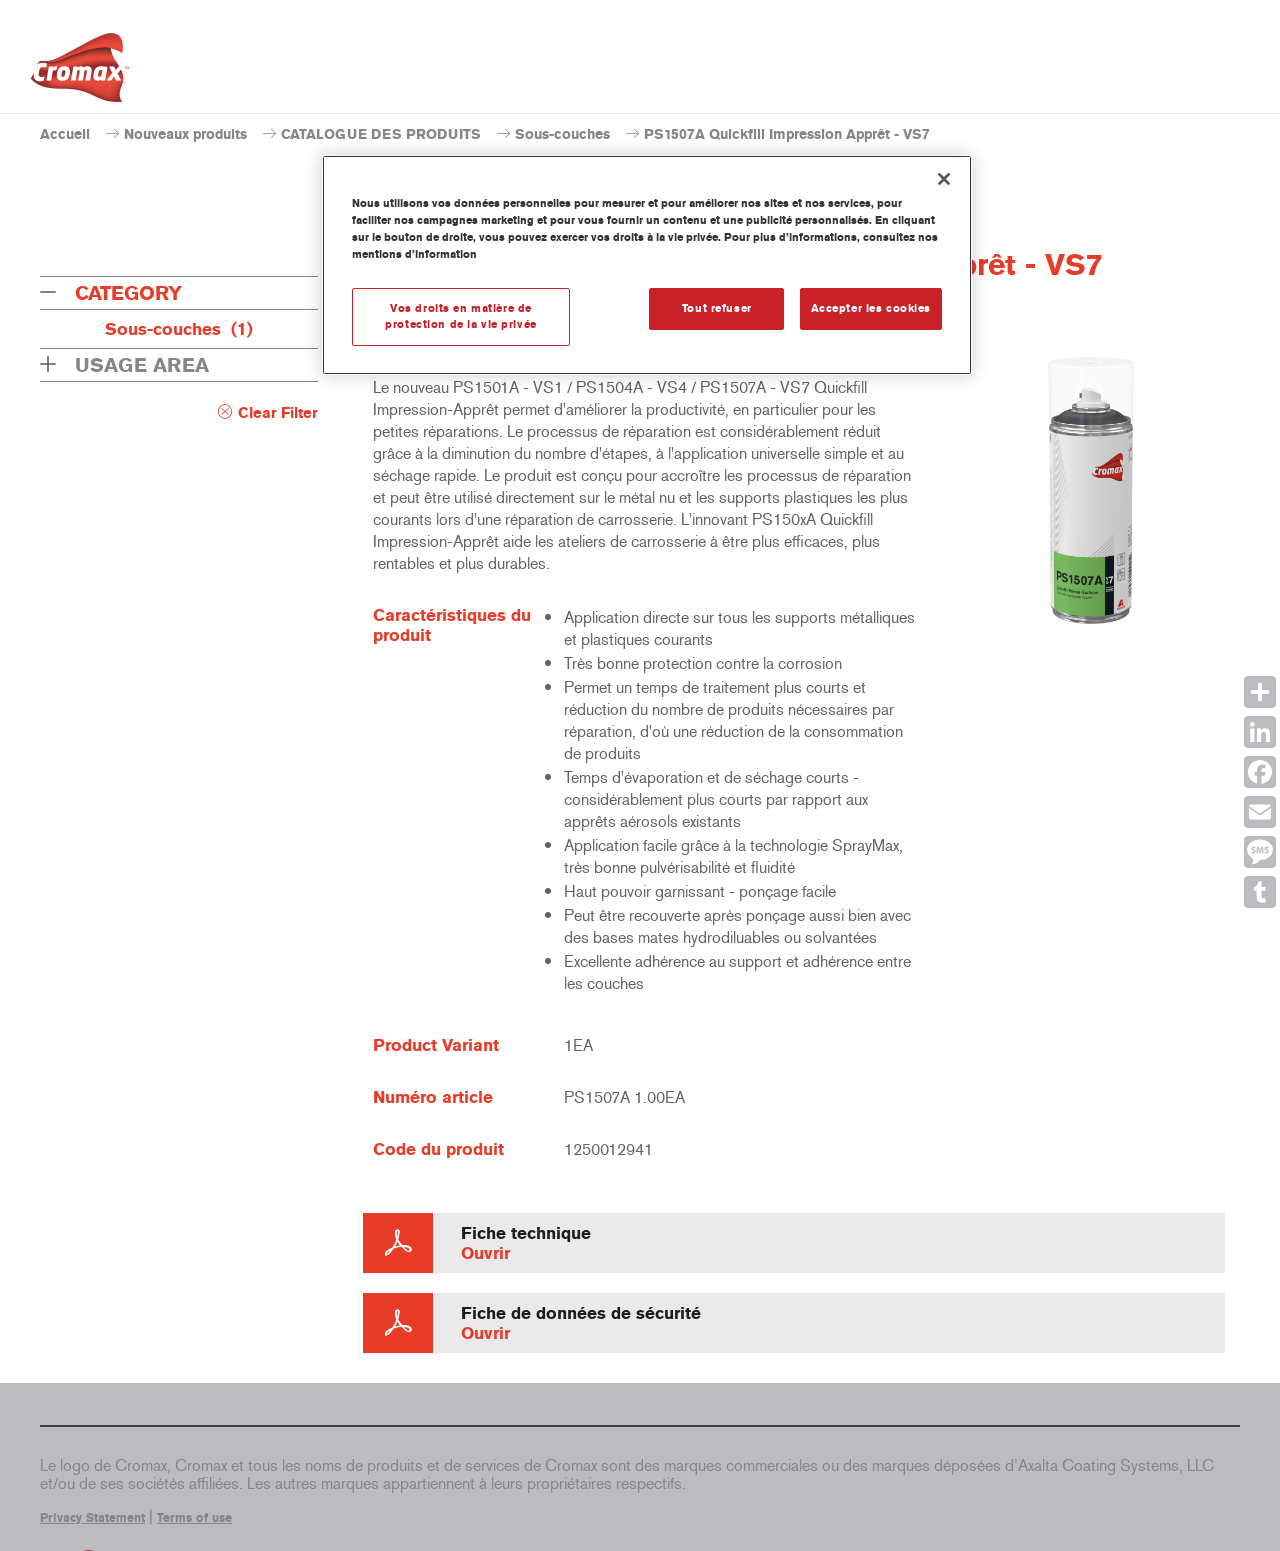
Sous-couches (562, 134)
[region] (647, 265)
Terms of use (194, 1518)
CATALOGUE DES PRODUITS (381, 134)
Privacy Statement (92, 1518)
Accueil (65, 134)
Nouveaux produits (185, 134)
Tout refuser (717, 308)
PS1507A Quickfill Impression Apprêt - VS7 (787, 134)
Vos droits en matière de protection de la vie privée (460, 316)
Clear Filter (278, 413)
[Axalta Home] (80, 73)
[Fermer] (944, 179)
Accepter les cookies (871, 308)
